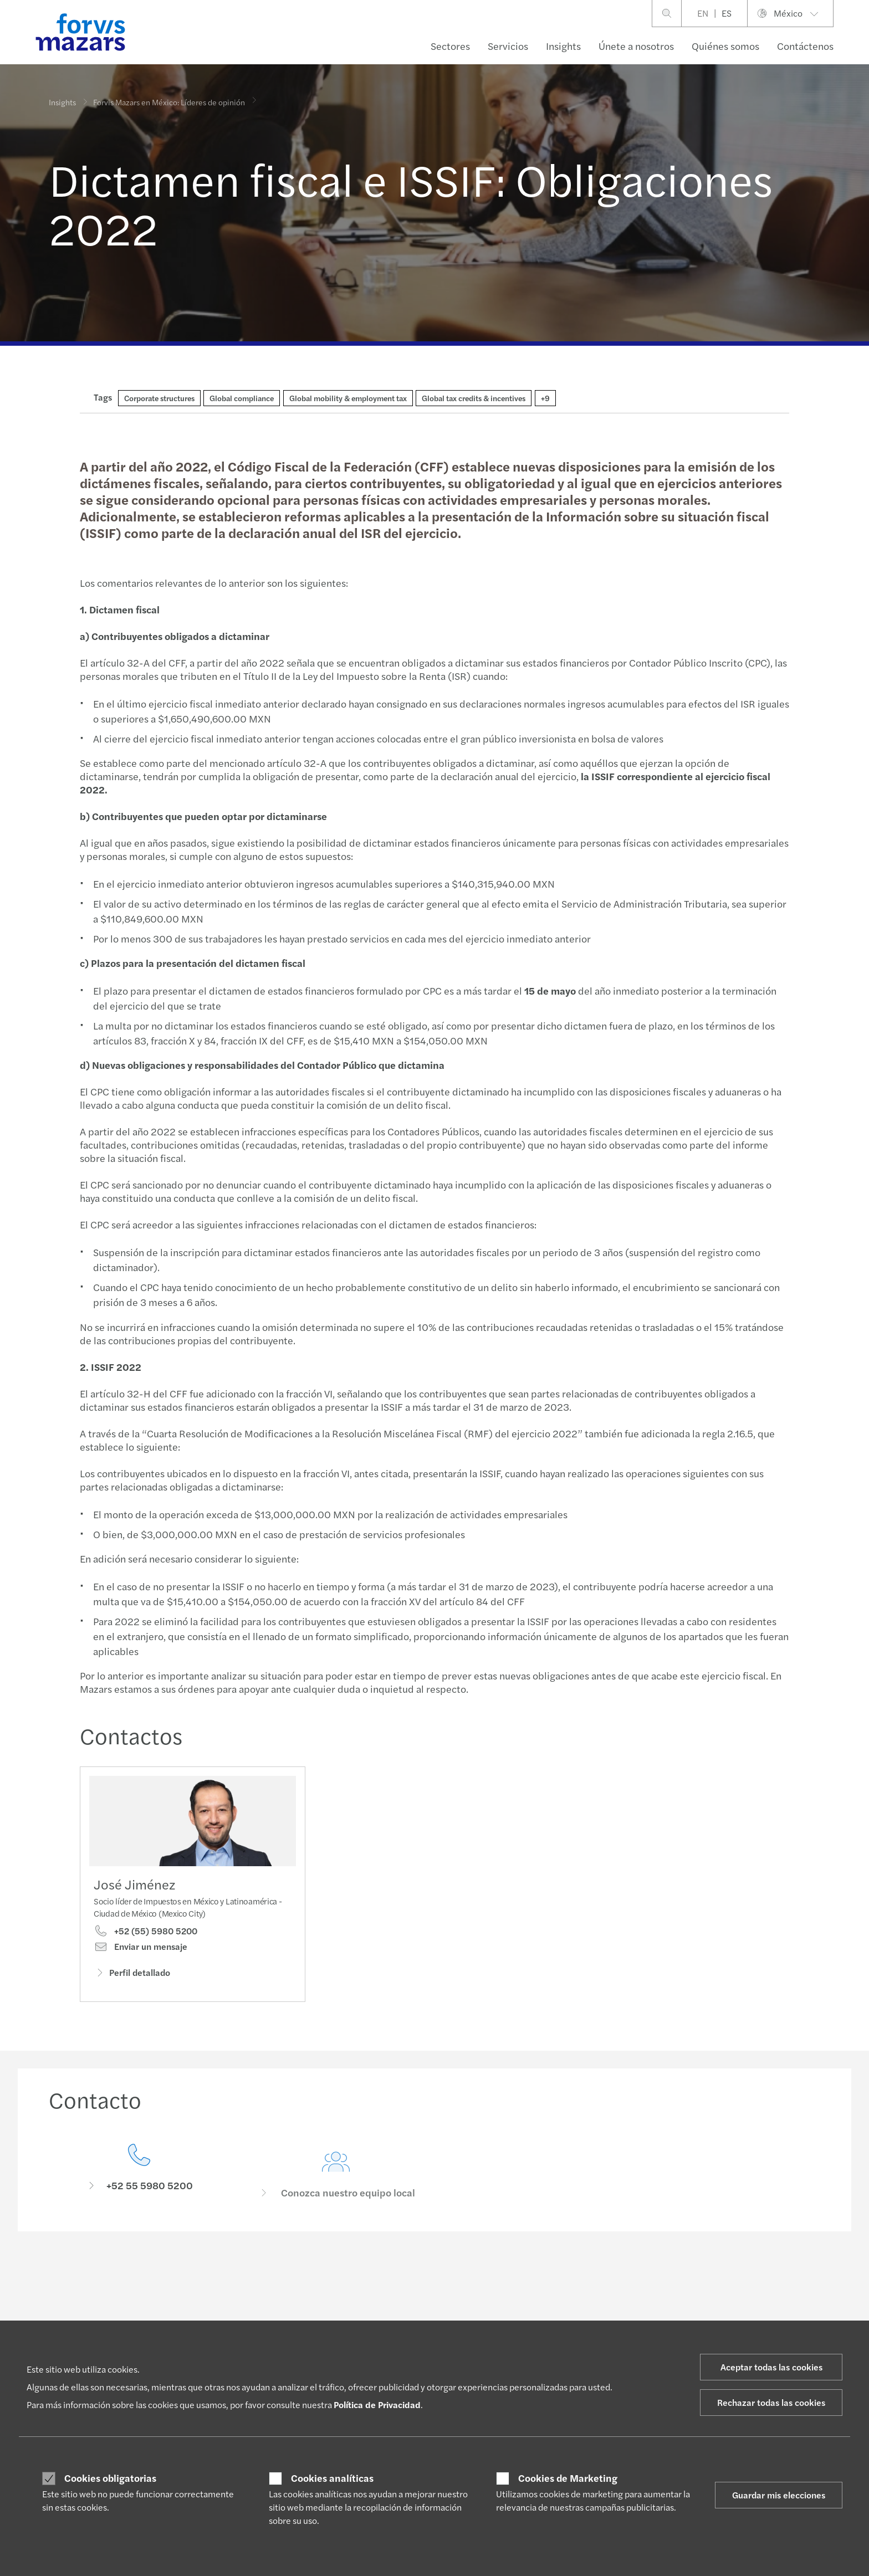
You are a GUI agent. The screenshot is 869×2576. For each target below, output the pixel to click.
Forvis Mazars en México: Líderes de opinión (169, 94)
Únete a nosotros (636, 46)
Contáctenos (805, 46)
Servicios (508, 46)
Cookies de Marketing (567, 2478)
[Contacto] (139, 2189)
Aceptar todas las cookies (771, 2366)
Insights (563, 46)
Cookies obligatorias (110, 2478)
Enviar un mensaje (140, 1951)
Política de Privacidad (377, 2404)
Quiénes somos (725, 46)
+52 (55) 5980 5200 (145, 1935)
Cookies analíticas (332, 2478)
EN (702, 13)
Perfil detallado (132, 1976)
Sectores (450, 46)
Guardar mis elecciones (778, 2494)
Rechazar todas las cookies (771, 2402)
